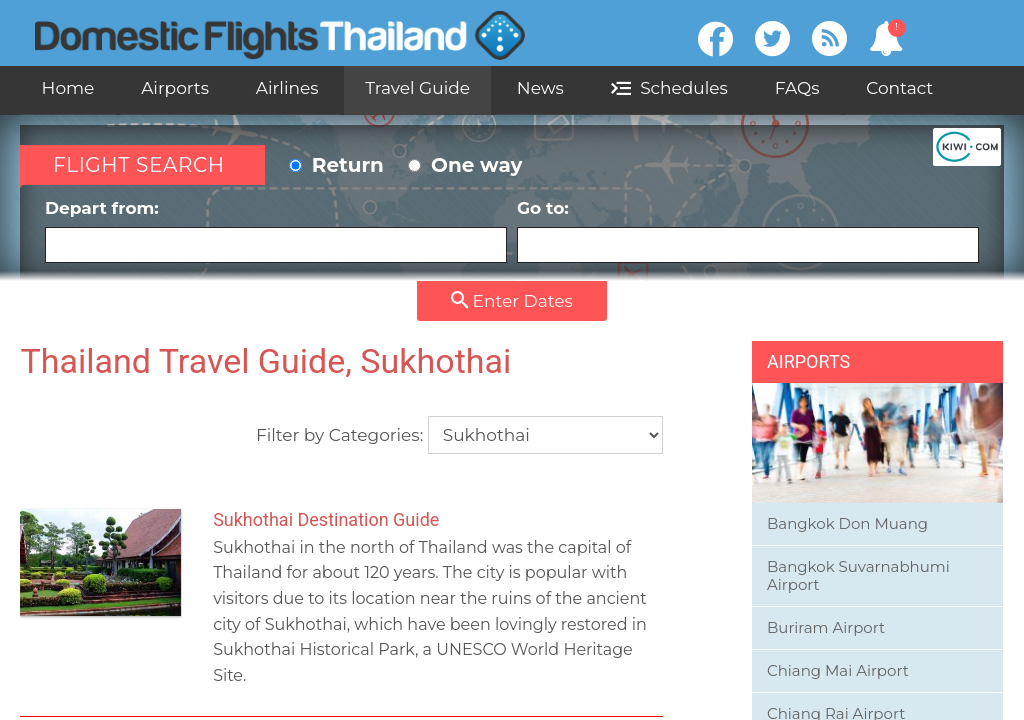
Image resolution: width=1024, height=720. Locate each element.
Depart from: (276, 230)
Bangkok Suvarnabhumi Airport (858, 575)
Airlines (287, 88)
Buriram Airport (826, 627)
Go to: (748, 230)
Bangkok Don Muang (847, 523)
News (540, 88)
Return (336, 165)
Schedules (669, 88)
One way (465, 165)
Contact (899, 88)
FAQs (797, 88)
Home (68, 88)
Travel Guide (417, 88)
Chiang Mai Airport (838, 670)
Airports (175, 88)
